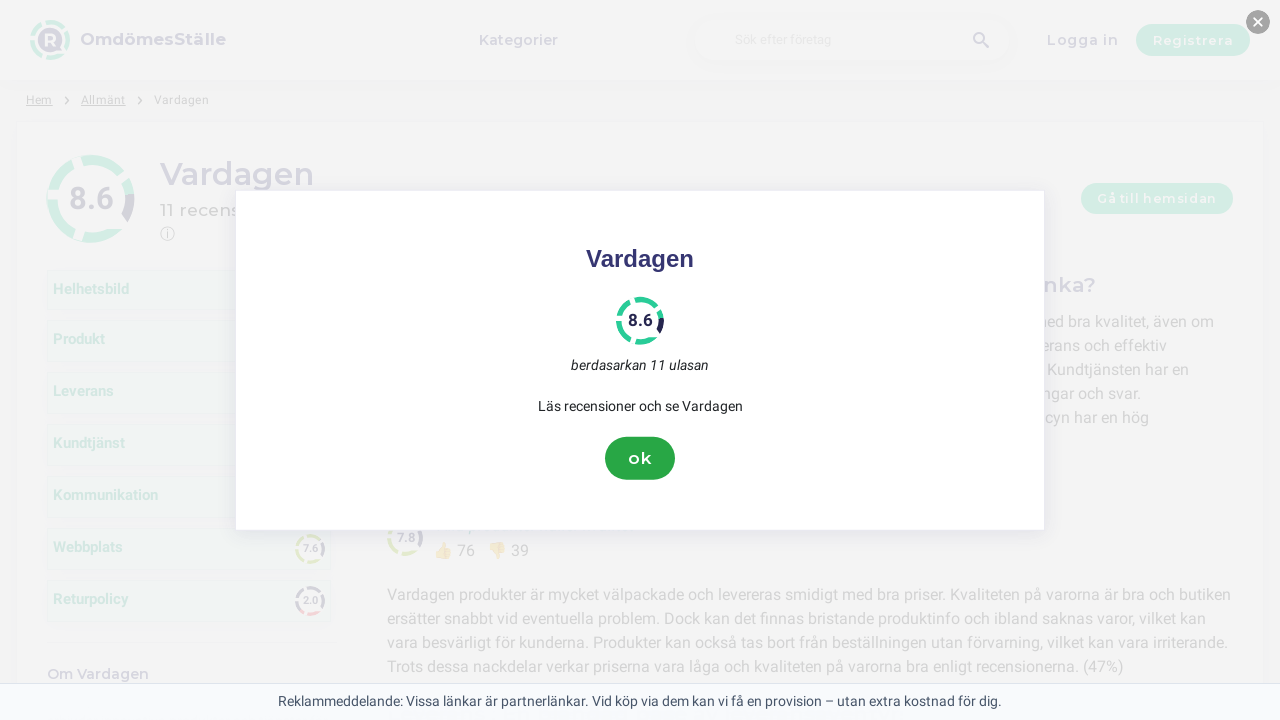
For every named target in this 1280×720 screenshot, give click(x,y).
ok (640, 458)
